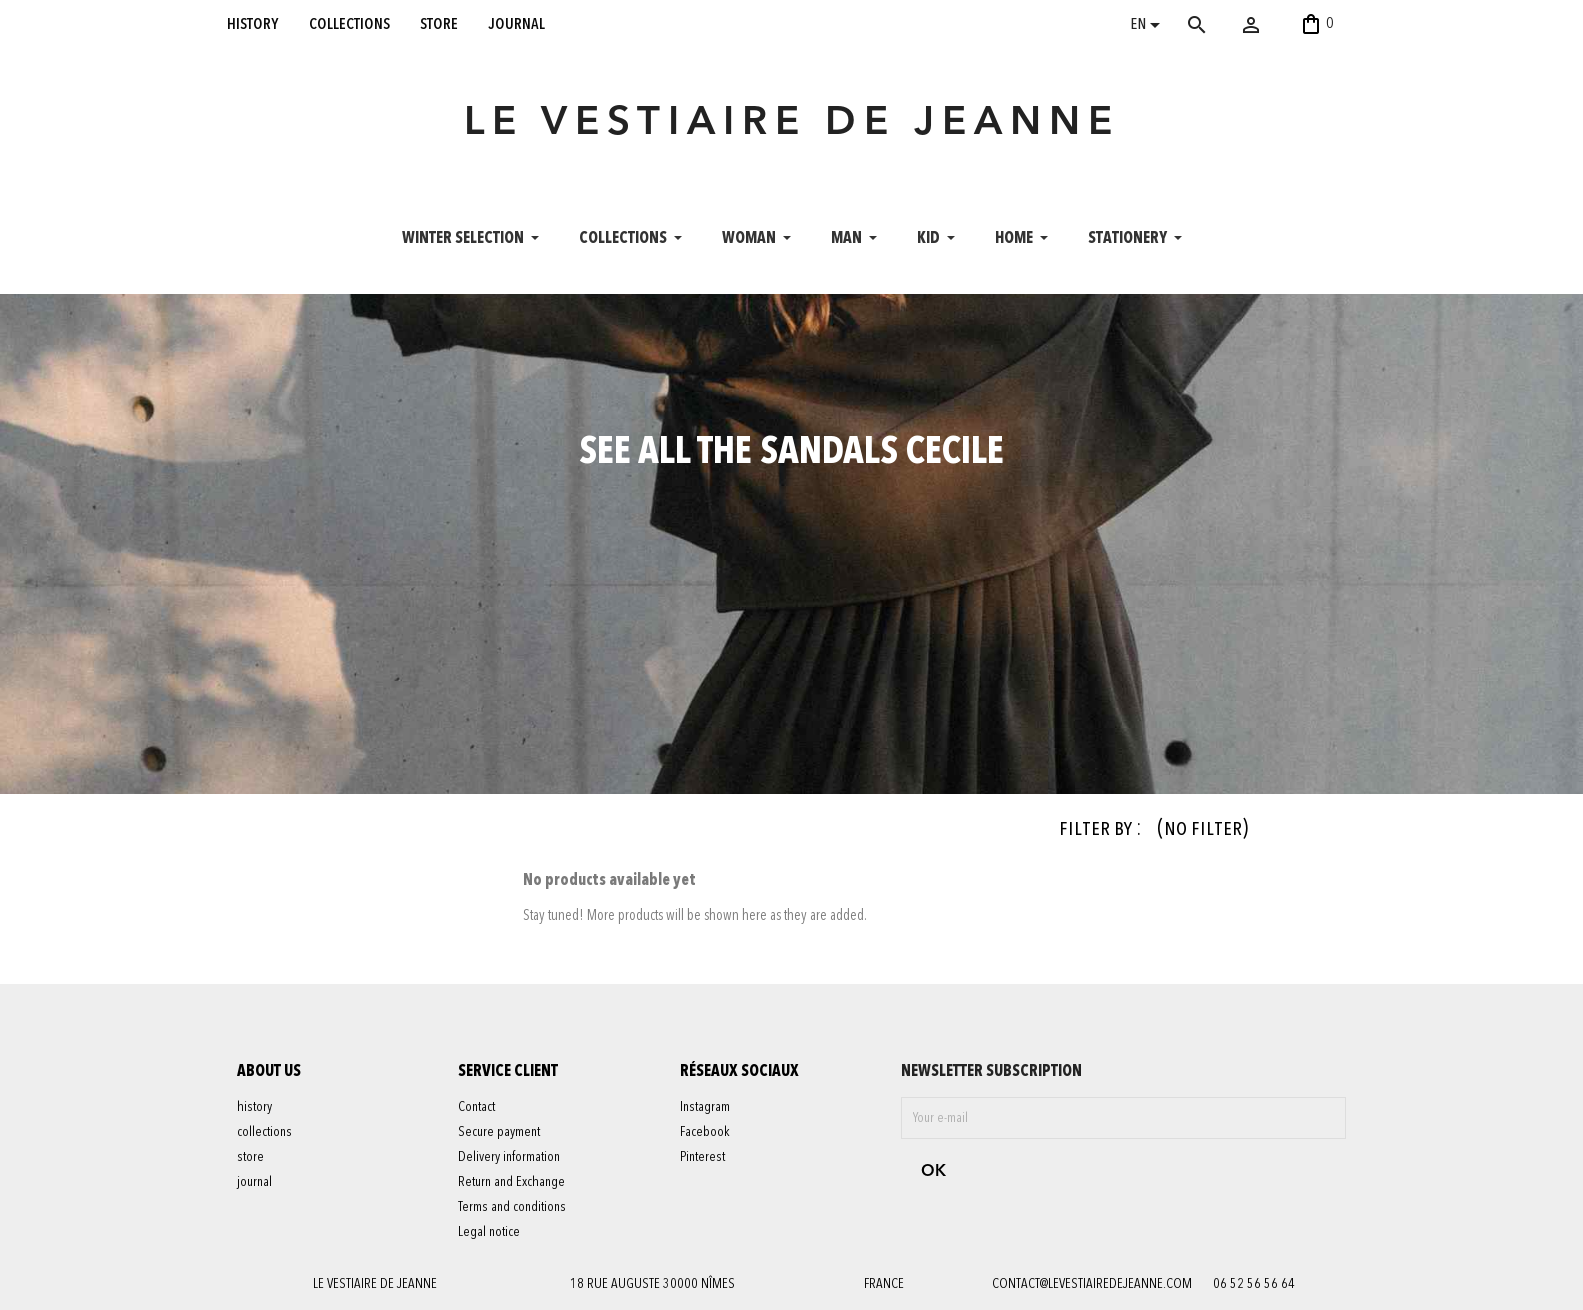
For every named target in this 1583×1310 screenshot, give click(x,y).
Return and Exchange (511, 1182)
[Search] (1226, 25)
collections (349, 24)
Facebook (705, 1132)
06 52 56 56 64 (1254, 1284)
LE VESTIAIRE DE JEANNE (792, 124)
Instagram (705, 1107)
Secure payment (499, 1132)
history (252, 24)
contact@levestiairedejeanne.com (1092, 1284)
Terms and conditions (512, 1207)
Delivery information (509, 1157)
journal (517, 24)
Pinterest (702, 1157)
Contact (476, 1107)
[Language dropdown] (1148, 27)
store (439, 24)
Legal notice (489, 1232)
